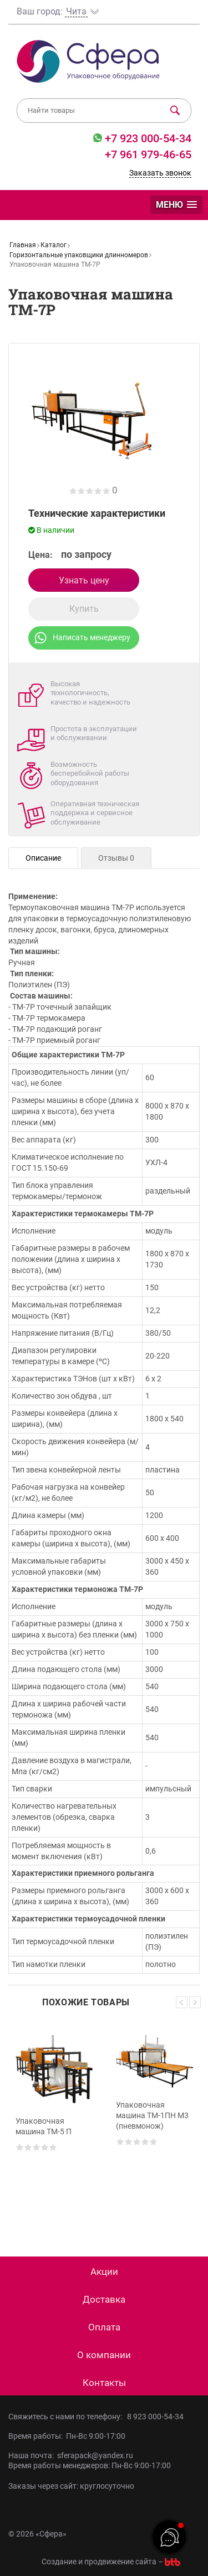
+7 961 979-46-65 (148, 154)
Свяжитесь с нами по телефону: (67, 2416)
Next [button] (195, 2002)
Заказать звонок (160, 172)
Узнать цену (84, 580)
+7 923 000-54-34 (146, 138)
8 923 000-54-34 (155, 2416)
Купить (84, 608)
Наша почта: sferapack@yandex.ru (70, 2455)
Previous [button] (181, 2002)
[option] (54, 2123)
